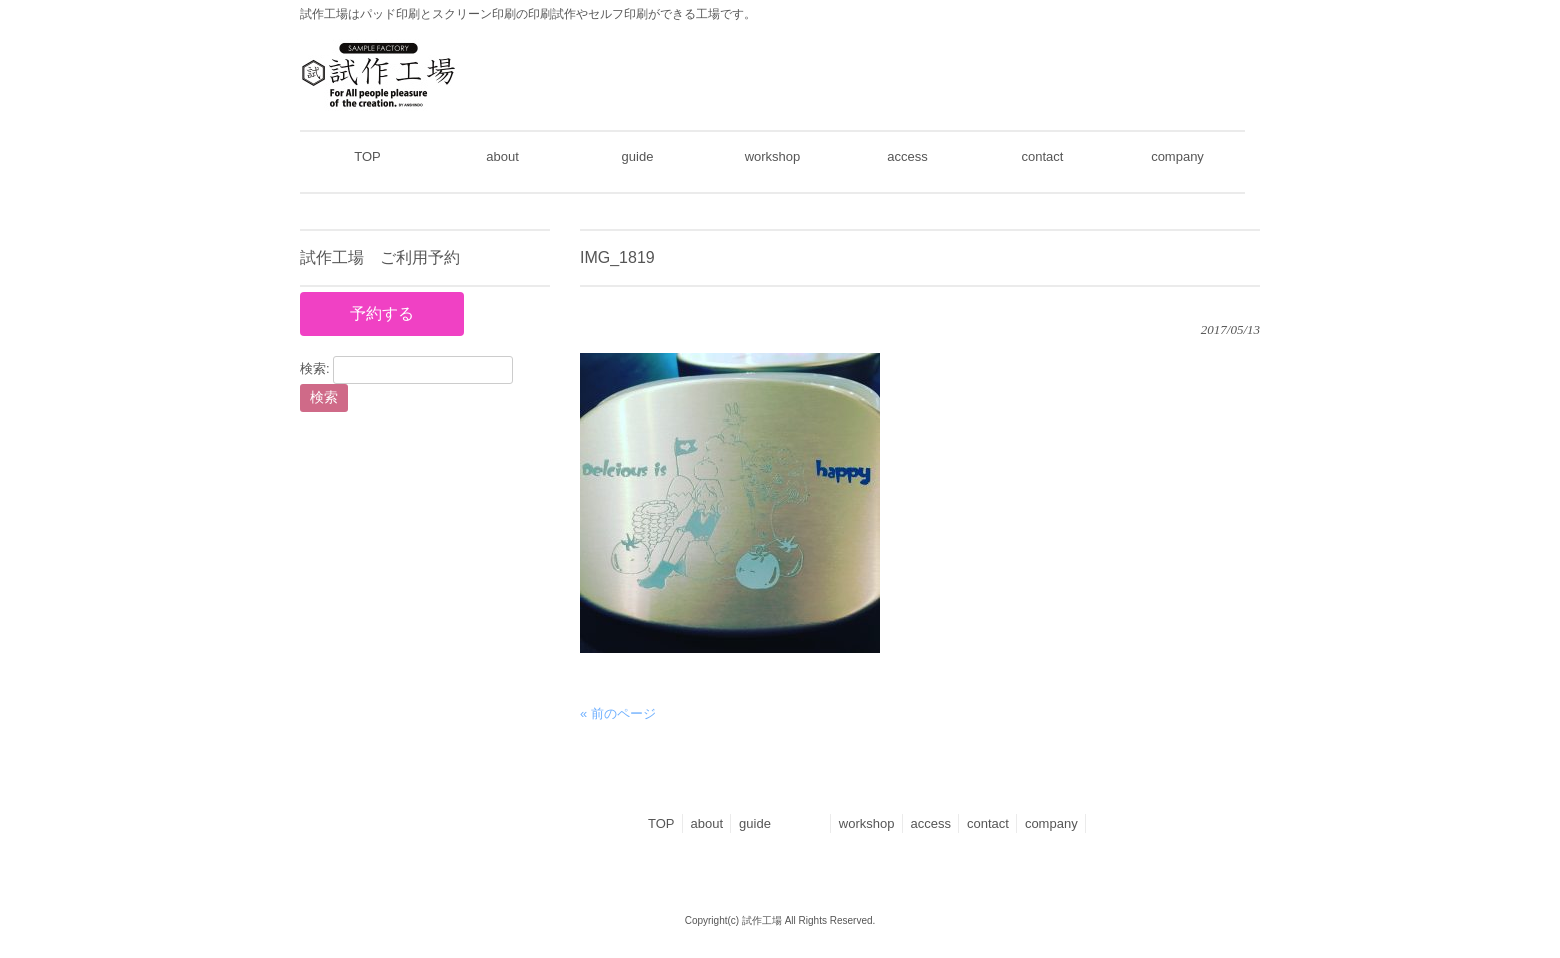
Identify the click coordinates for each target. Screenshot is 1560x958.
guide (781, 823)
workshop (867, 823)
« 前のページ (618, 713)
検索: (315, 369)
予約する (382, 313)
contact (988, 823)
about (707, 823)
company (1051, 823)
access (931, 823)
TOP (661, 823)
